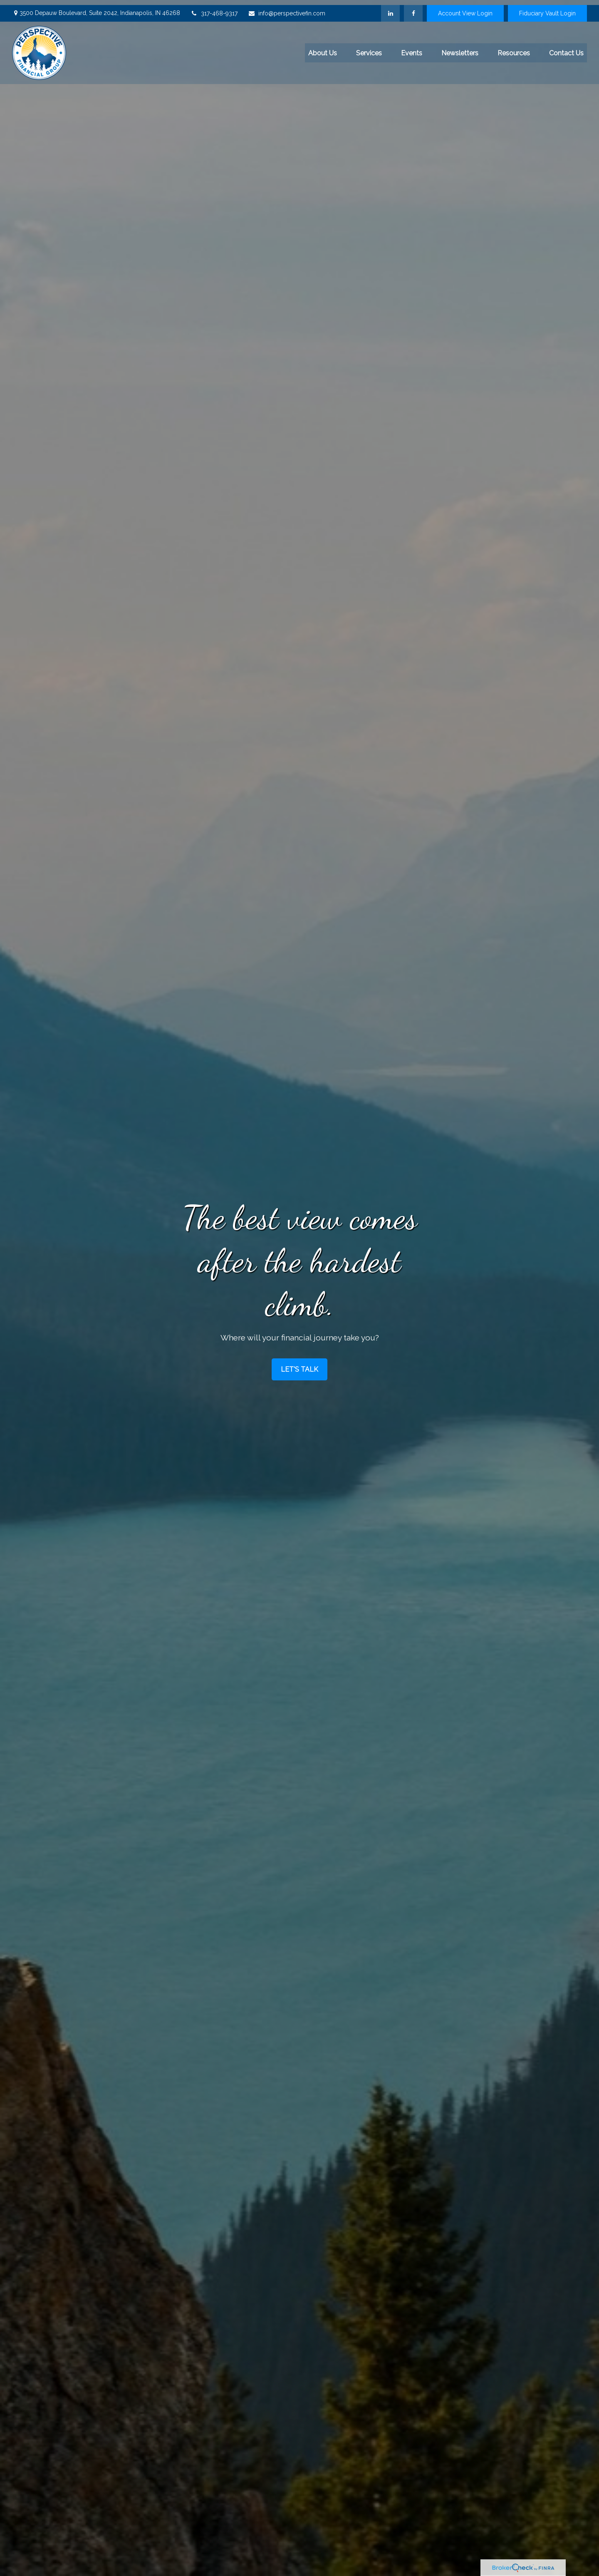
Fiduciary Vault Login (547, 8)
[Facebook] (413, 8)
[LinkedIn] (390, 8)
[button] (322, 47)
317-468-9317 (214, 8)
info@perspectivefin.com (286, 8)
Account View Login (465, 8)
